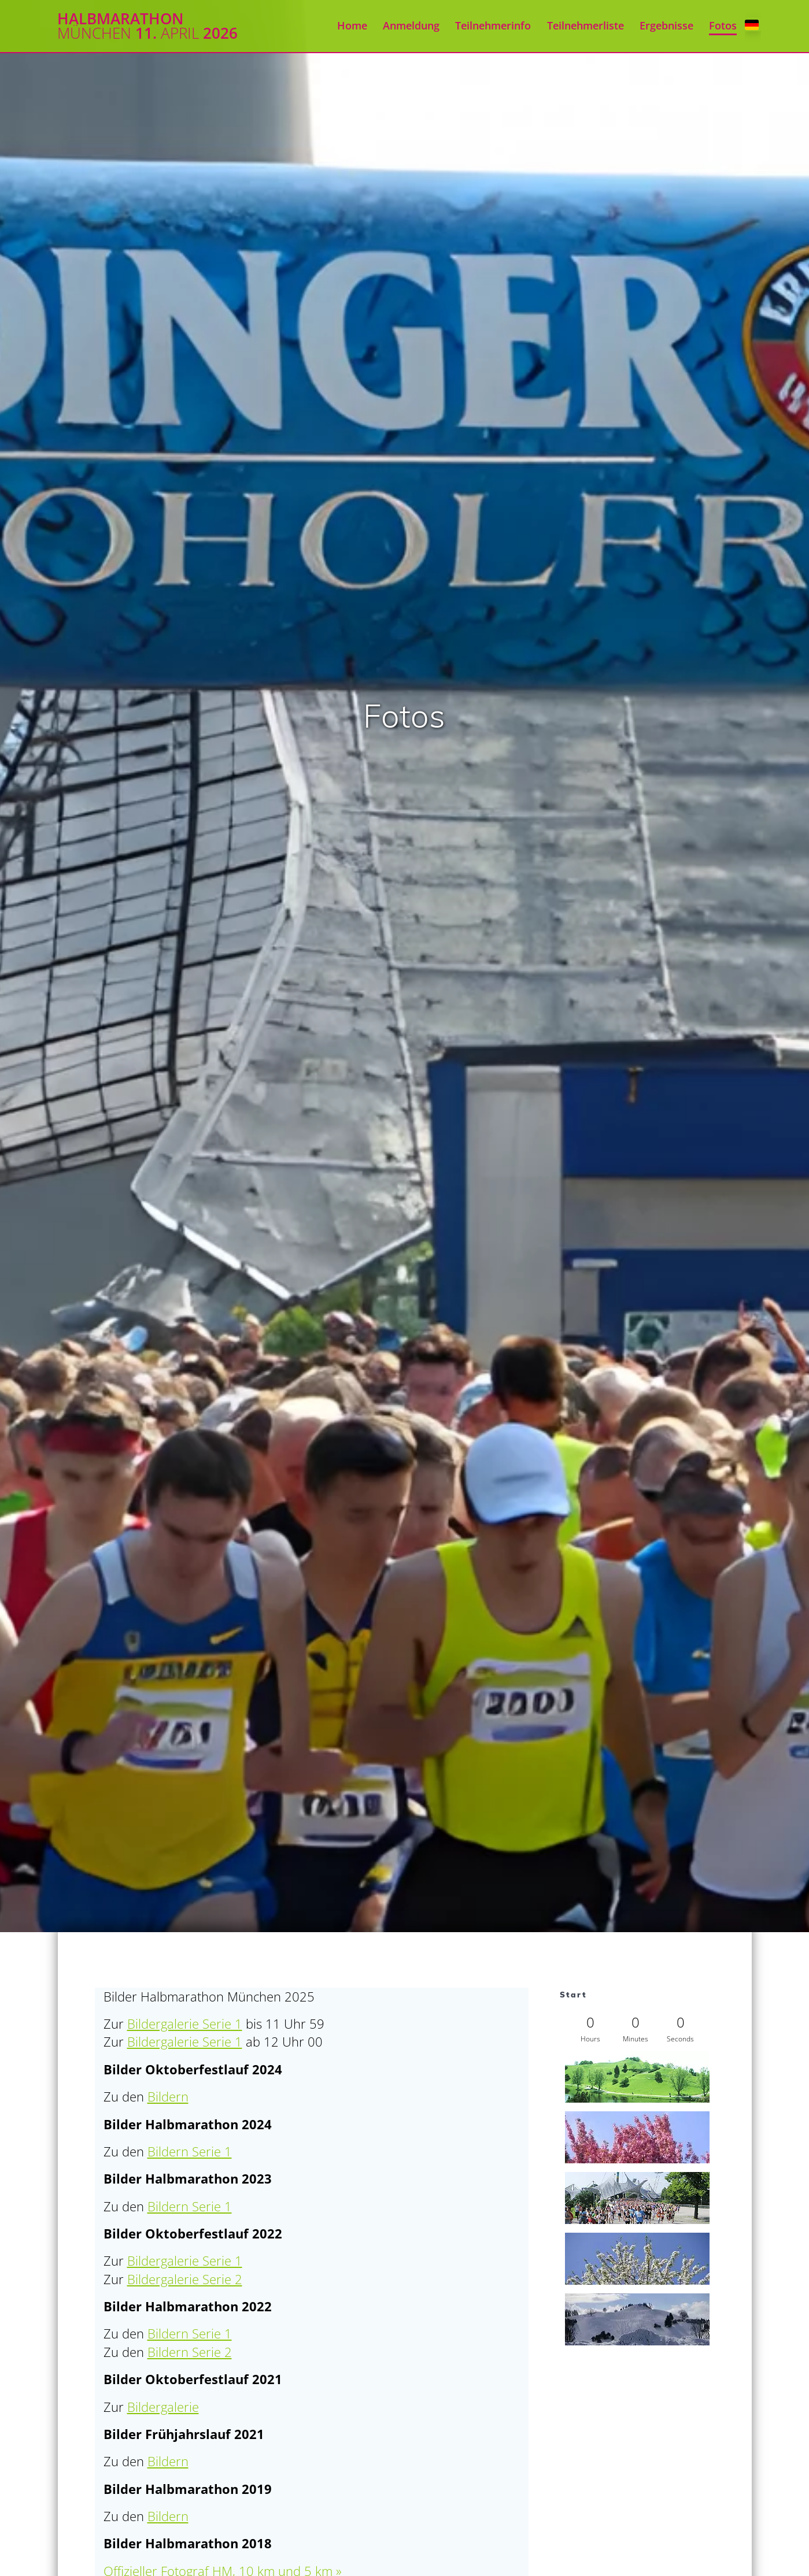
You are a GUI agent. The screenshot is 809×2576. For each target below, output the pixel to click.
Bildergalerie (163, 2407)
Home (352, 25)
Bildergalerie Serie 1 (184, 2024)
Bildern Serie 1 (189, 2151)
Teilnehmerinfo (493, 25)
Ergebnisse (666, 25)
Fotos (723, 25)
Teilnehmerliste (585, 25)
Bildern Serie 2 (189, 2352)
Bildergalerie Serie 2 (184, 2279)
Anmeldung (411, 25)
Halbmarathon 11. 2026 (147, 26)
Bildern (168, 2097)
